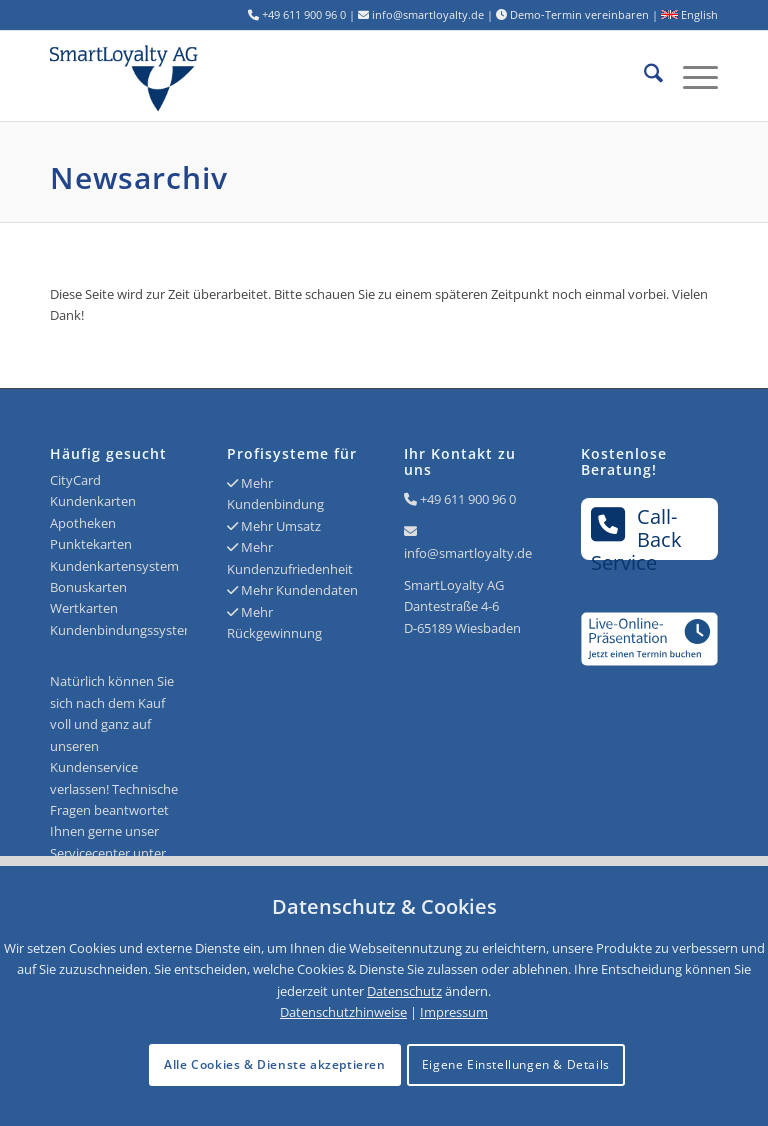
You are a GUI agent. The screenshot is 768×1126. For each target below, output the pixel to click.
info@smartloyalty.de (468, 553)
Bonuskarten (88, 587)
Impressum (454, 1012)
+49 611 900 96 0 (468, 499)
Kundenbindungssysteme (126, 630)
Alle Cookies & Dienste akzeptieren (274, 1064)
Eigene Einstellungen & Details (516, 1064)
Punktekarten (91, 544)
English (689, 14)
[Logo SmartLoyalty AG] (183, 76)
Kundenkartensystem (114, 566)
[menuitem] (643, 76)
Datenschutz (404, 991)
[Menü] (690, 76)
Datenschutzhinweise (343, 1012)
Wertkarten (84, 608)
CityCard (75, 480)
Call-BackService (636, 531)
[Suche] (643, 76)
